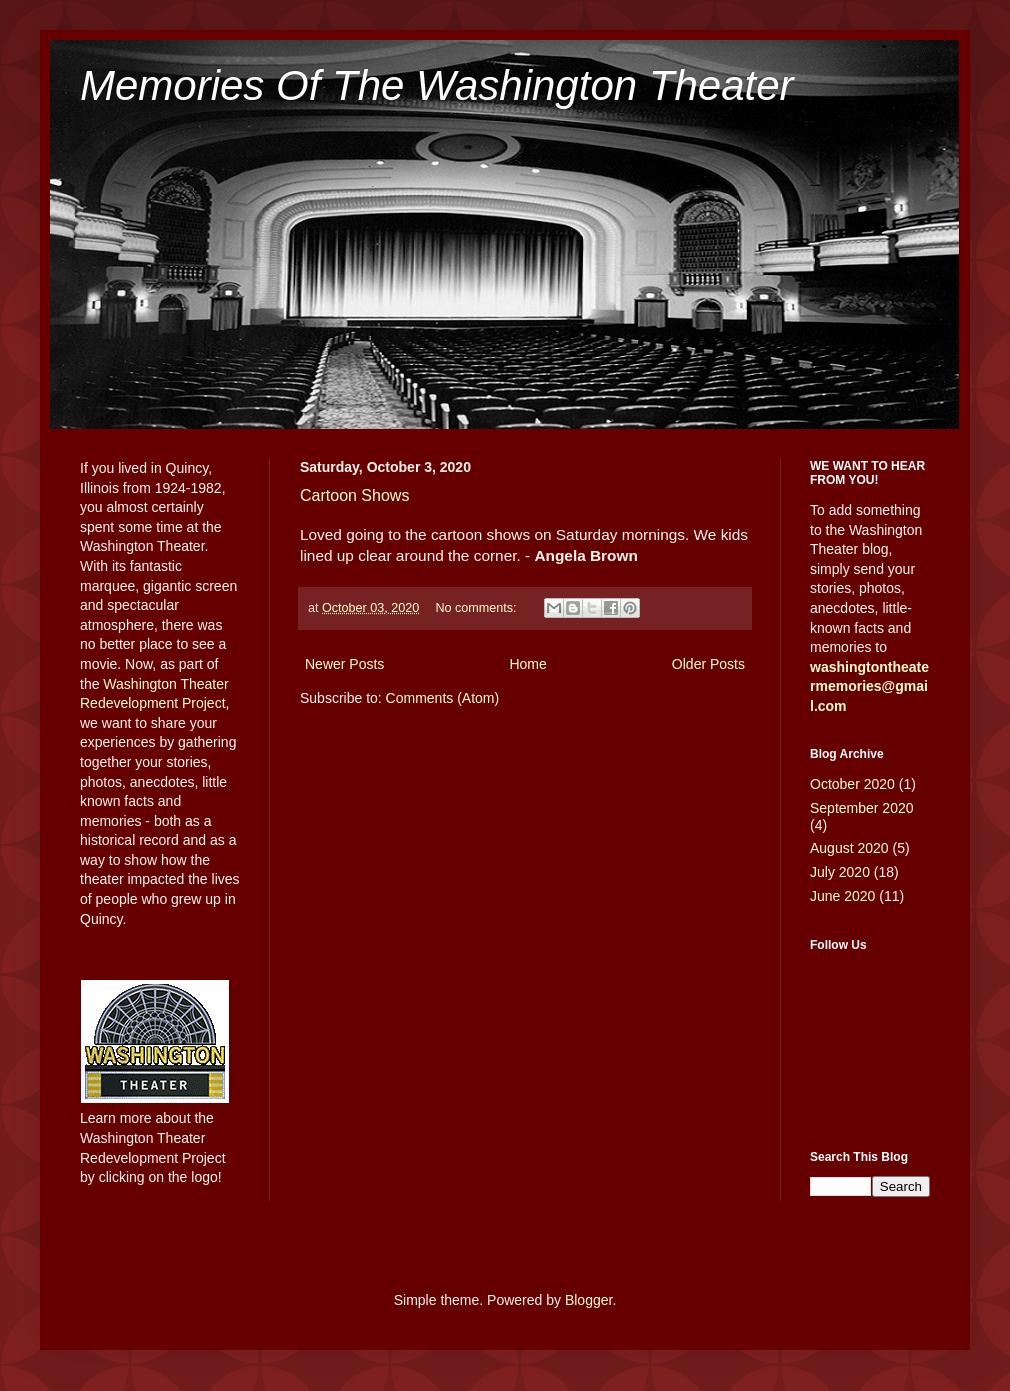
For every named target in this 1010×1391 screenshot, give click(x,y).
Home (527, 664)
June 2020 (842, 896)
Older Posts (708, 664)
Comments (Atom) (443, 698)
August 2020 (849, 848)
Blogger (588, 1300)
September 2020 (862, 808)
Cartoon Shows (354, 495)
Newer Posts (344, 664)
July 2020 (840, 872)
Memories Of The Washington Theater (437, 85)
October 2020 (852, 784)
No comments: (477, 608)
